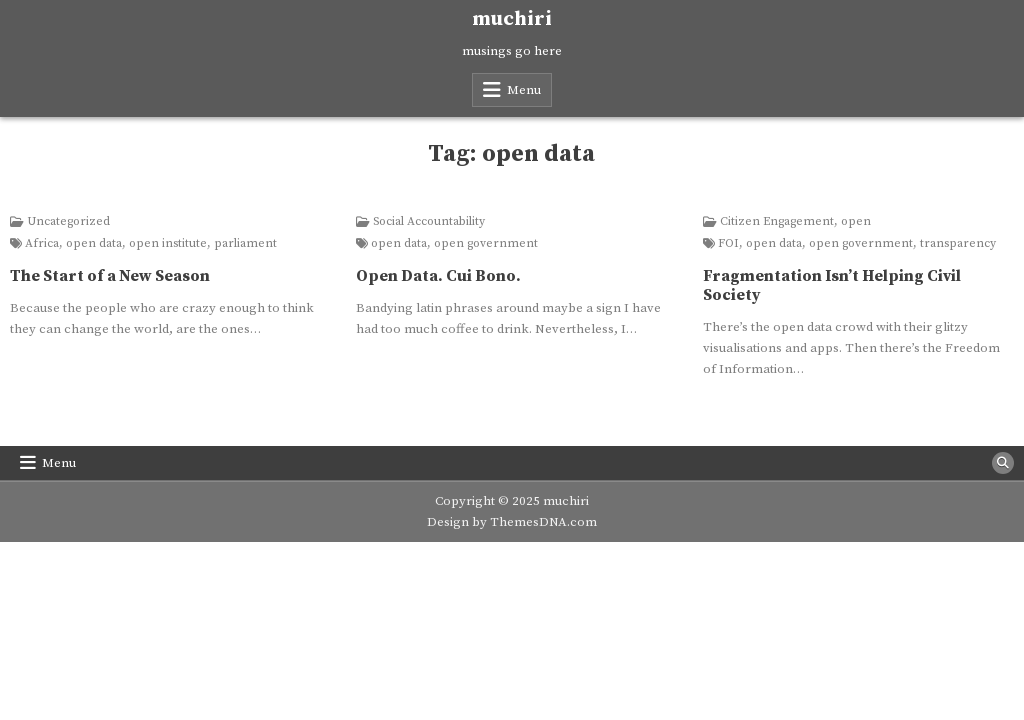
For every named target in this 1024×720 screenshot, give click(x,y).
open (856, 222)
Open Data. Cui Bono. (438, 276)
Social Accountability (429, 222)
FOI (728, 244)
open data (94, 244)
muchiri (512, 19)
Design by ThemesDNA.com (512, 522)
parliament (245, 244)
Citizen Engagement (777, 222)
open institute (168, 244)
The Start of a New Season (110, 276)
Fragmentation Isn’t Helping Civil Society (832, 285)
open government (486, 244)
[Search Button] (1003, 463)
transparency (958, 244)
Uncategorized (68, 222)
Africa (42, 244)
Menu (524, 90)
